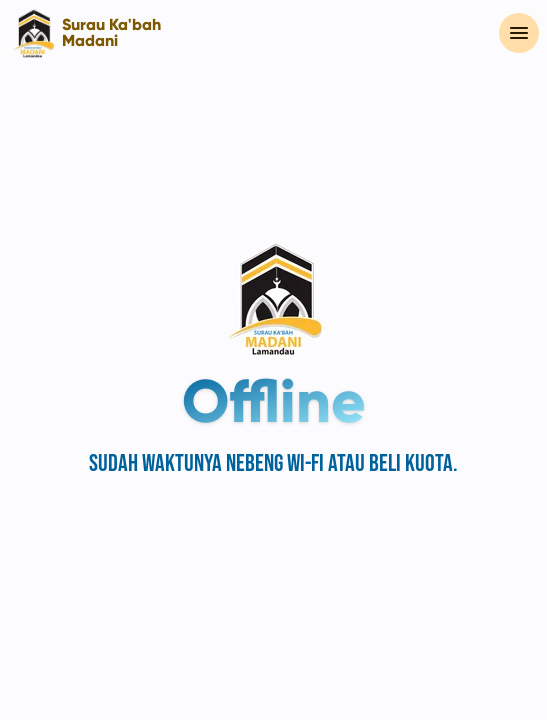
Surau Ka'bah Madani (111, 33)
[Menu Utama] (519, 33)
